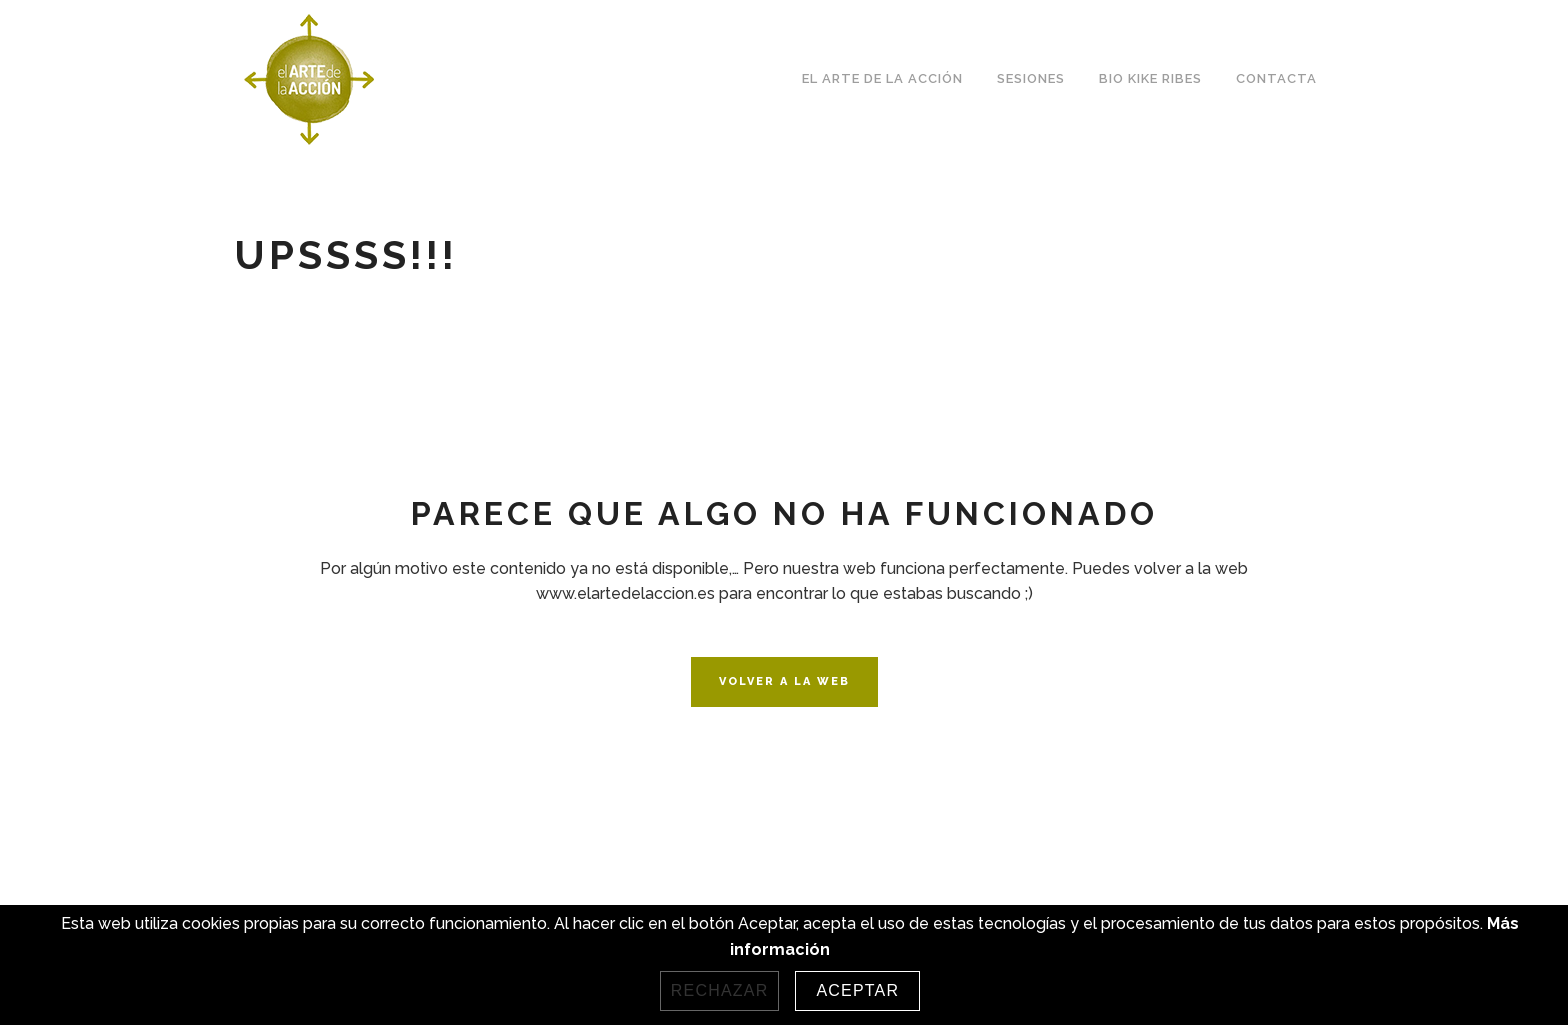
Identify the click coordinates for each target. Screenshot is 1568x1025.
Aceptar (857, 990)
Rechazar (720, 990)
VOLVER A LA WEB (784, 681)
